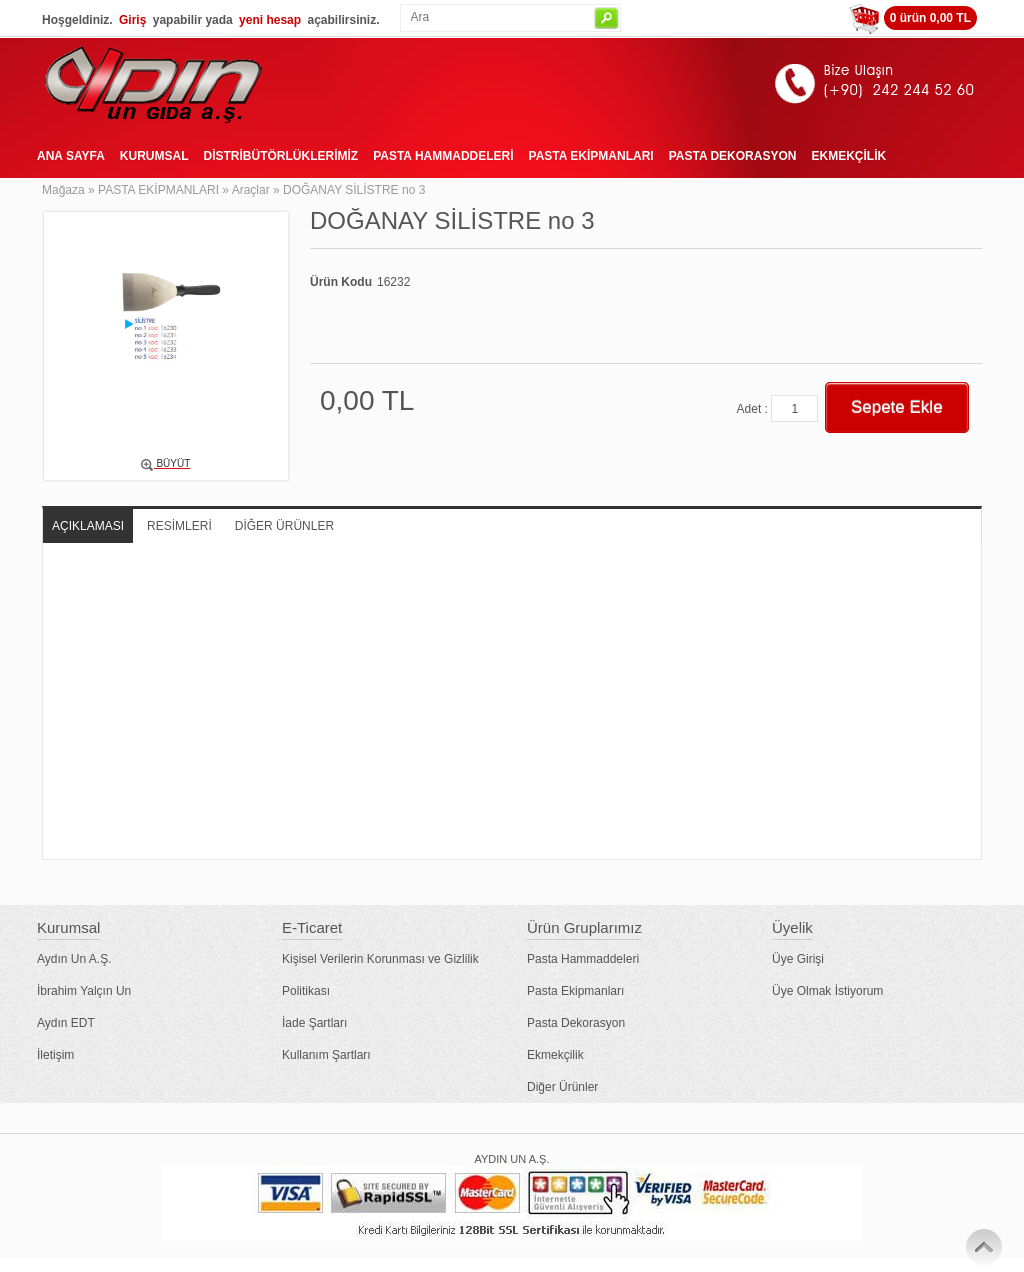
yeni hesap (270, 20)
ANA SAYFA (71, 156)
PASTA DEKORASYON (733, 156)
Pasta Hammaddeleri (583, 959)
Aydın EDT (66, 1023)
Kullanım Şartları (326, 1055)
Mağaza (63, 190)
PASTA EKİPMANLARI (591, 156)
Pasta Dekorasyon (576, 1023)
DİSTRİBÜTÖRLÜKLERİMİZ (280, 156)
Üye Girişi (798, 959)
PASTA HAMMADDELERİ (443, 156)
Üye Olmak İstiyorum (827, 991)
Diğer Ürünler (562, 1087)
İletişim (55, 1055)
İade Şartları (314, 1023)
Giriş (132, 20)
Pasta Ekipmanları (575, 991)
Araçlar (251, 190)
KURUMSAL (154, 156)
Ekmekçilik (555, 1055)
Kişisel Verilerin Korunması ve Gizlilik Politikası (380, 975)
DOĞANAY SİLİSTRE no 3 (354, 190)
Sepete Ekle (897, 407)
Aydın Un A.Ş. (74, 959)
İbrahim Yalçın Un (84, 991)
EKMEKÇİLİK (848, 156)
